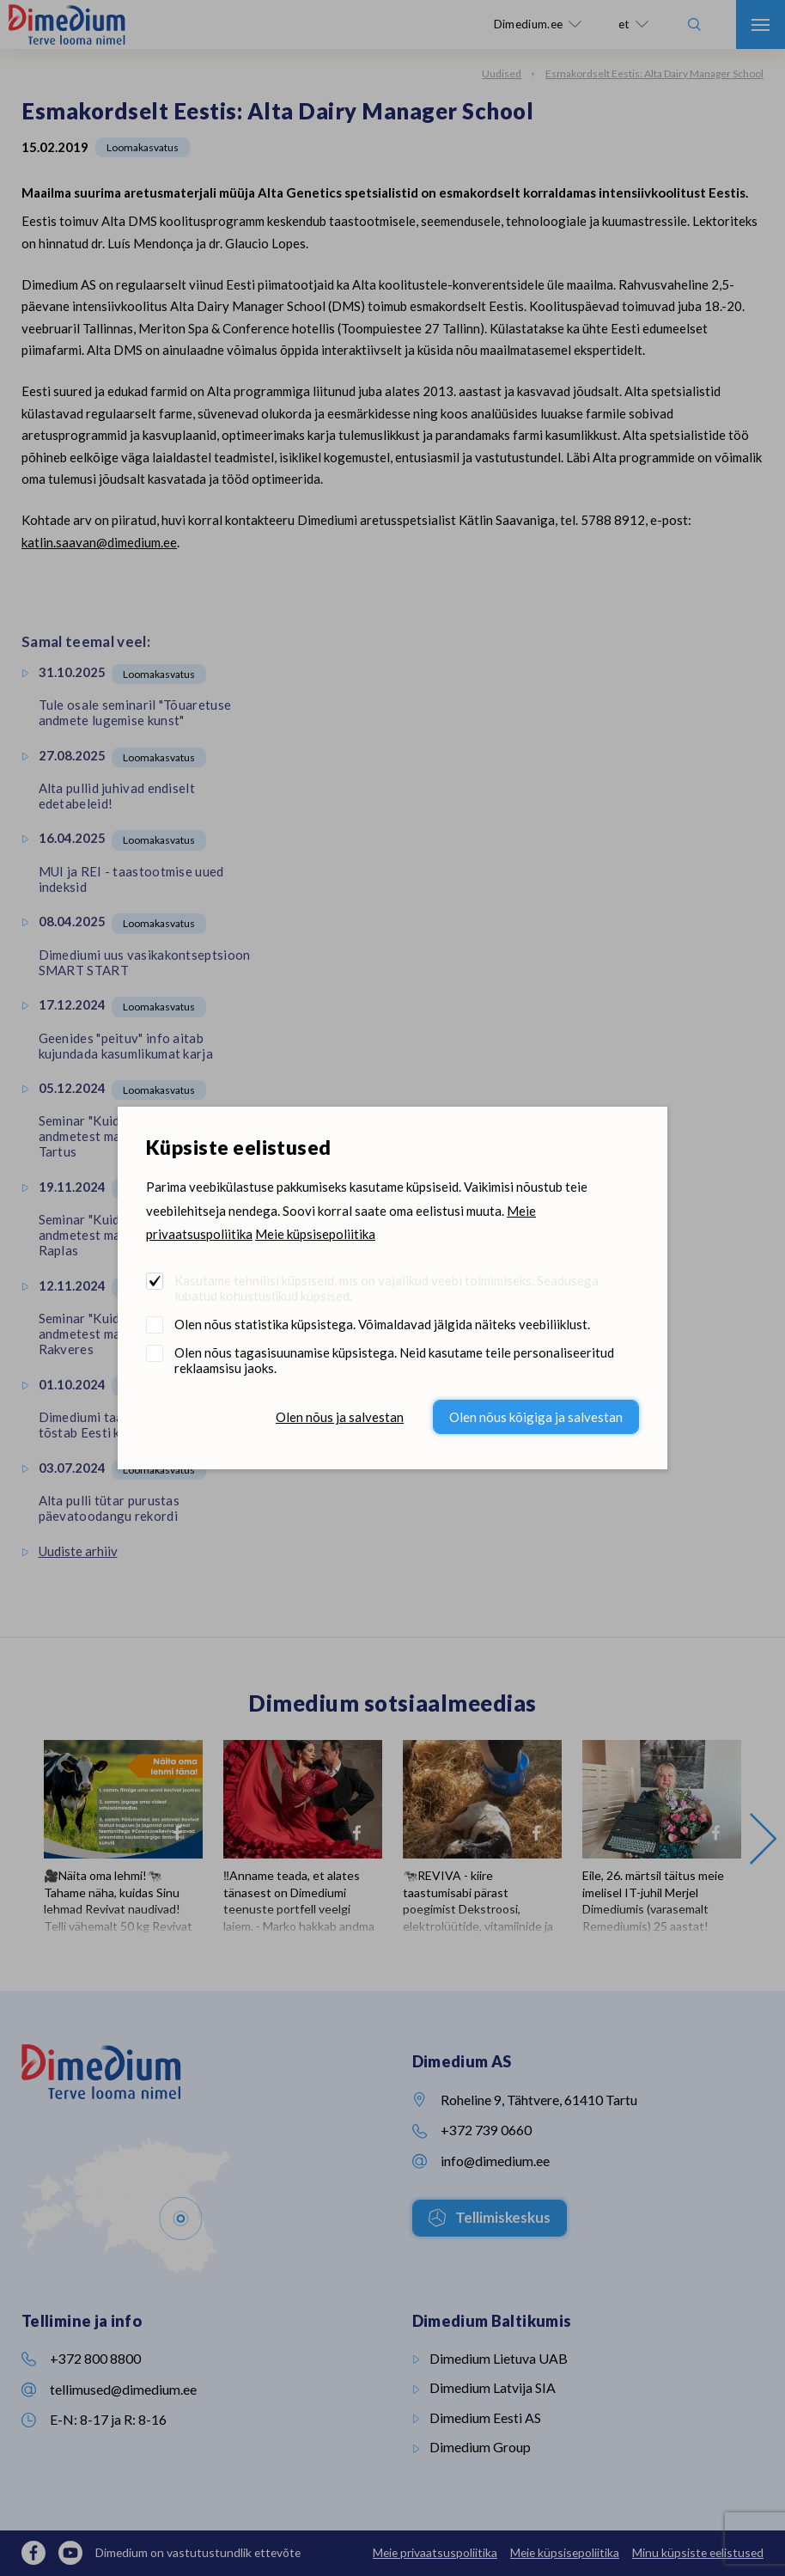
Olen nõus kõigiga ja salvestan (536, 1417)
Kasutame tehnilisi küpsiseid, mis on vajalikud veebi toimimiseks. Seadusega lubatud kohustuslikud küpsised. (386, 1288)
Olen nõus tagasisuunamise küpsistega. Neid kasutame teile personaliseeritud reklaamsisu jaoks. (394, 1360)
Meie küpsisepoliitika (315, 1234)
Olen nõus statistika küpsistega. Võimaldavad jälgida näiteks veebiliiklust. (382, 1324)
